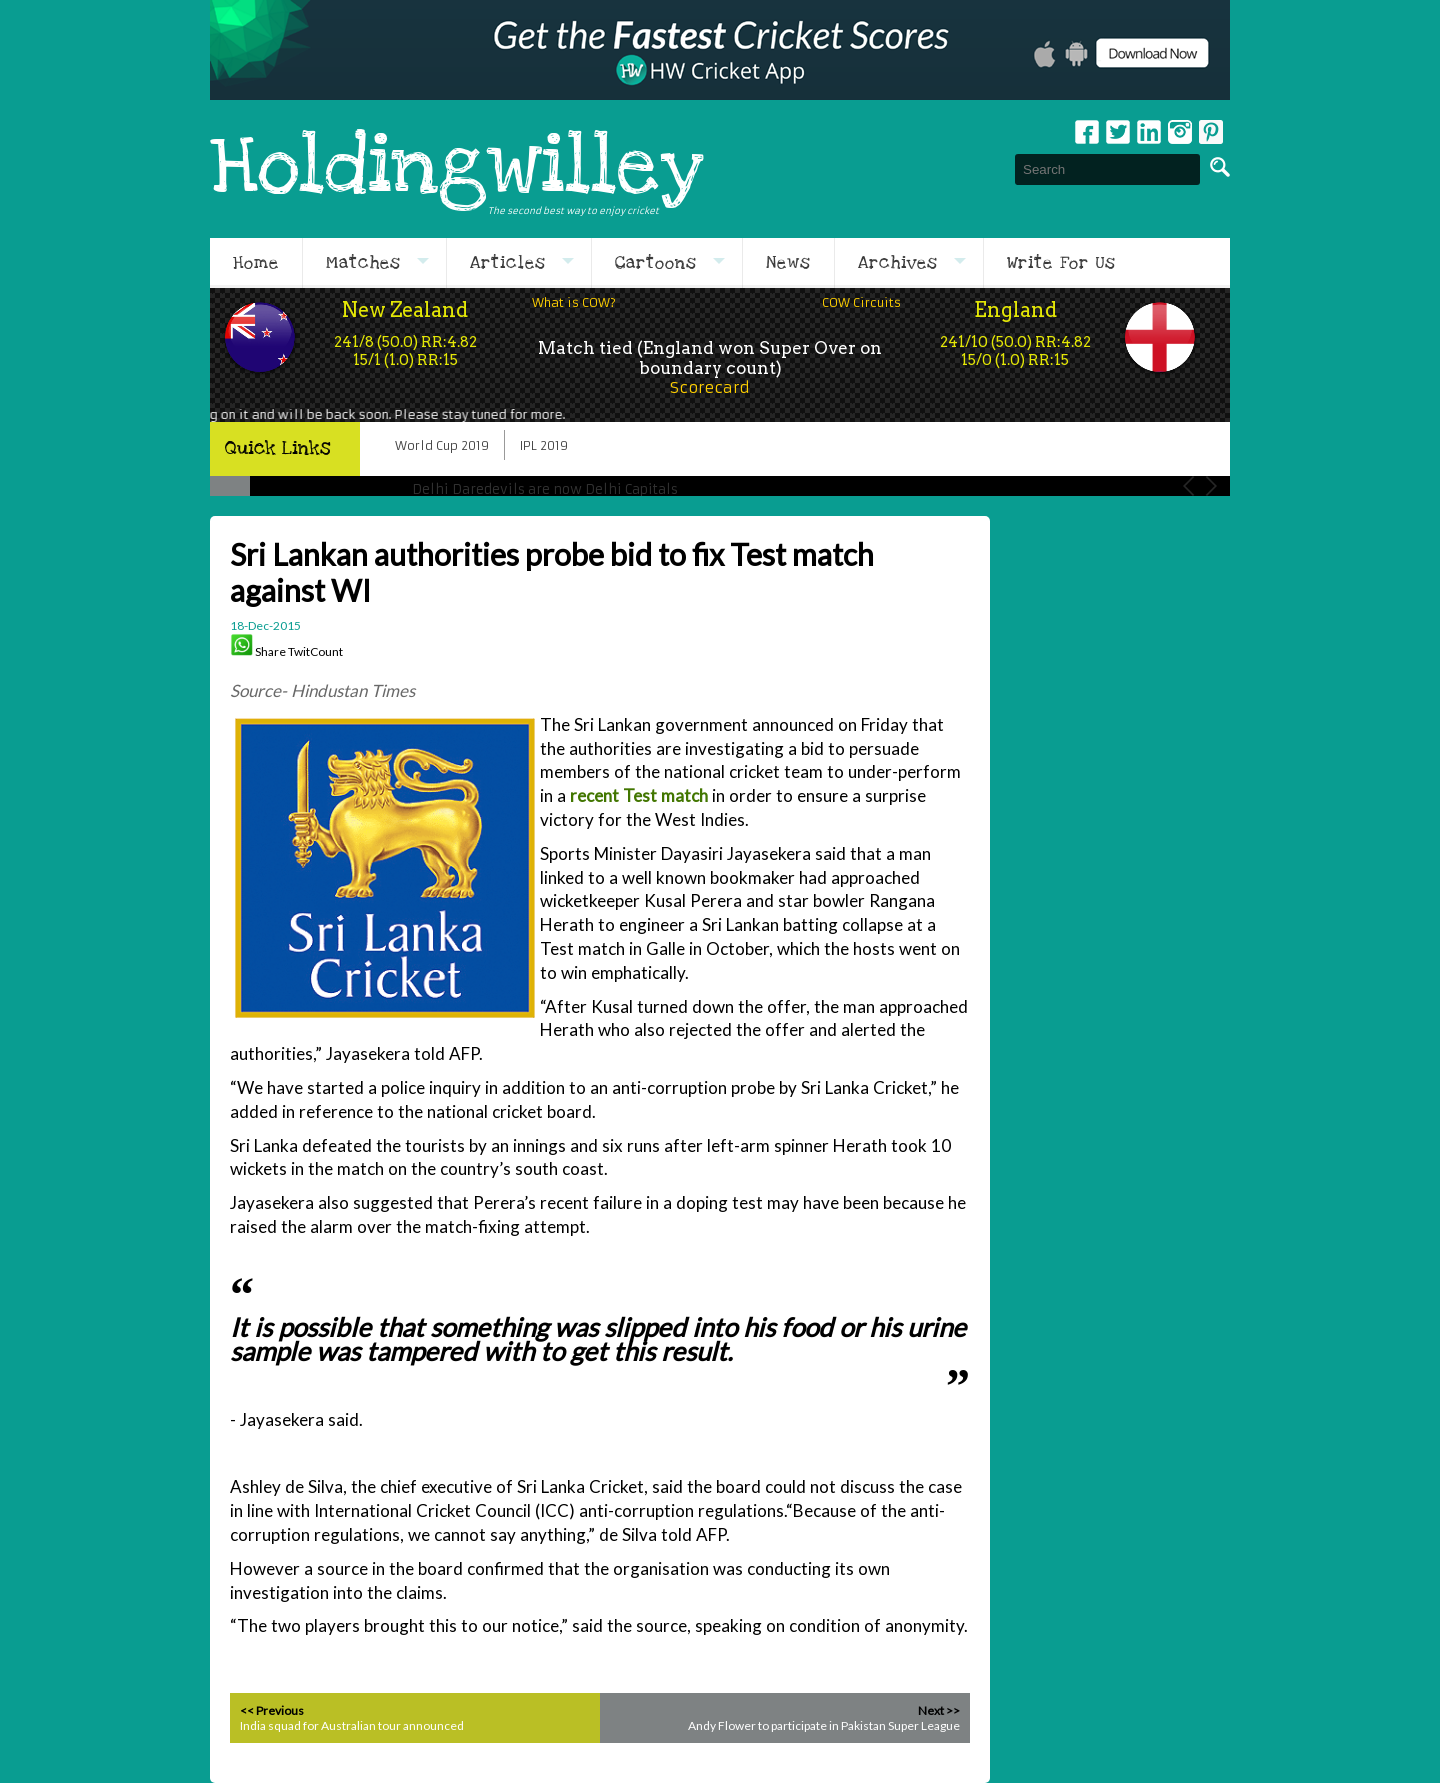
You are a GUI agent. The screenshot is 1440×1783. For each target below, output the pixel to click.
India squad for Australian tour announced (352, 1725)
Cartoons (656, 263)
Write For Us (1061, 263)
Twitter (1118, 132)
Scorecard (710, 387)
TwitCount (315, 651)
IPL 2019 (544, 445)
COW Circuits (861, 302)
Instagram (1180, 132)
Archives (898, 263)
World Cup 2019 (442, 445)
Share (270, 651)
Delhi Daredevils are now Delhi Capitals (545, 489)
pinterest (1211, 132)
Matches (363, 263)
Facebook (1087, 132)
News (788, 263)
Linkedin (1149, 132)
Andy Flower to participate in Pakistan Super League (824, 1725)
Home (256, 263)
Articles (508, 263)
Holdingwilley (457, 169)
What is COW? (574, 302)
